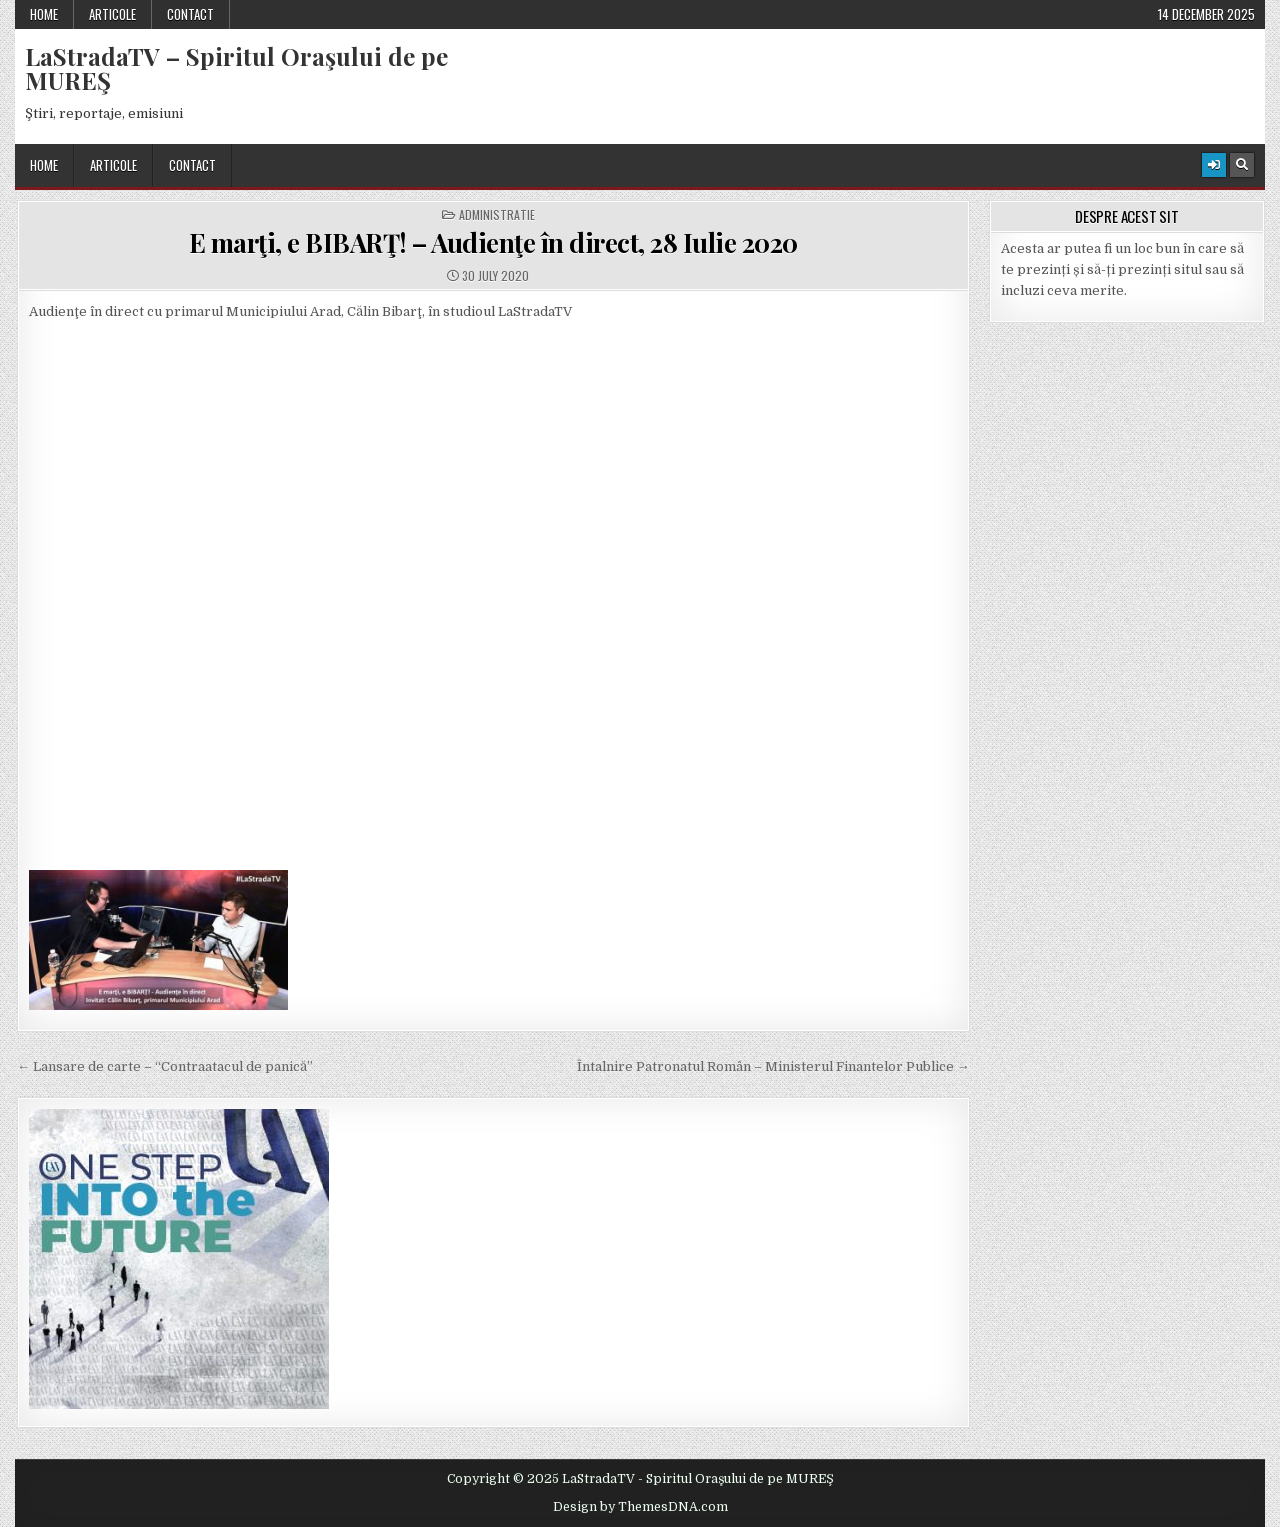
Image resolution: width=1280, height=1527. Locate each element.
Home (44, 14)
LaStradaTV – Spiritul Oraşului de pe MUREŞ (236, 68)
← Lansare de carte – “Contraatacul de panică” (165, 1066)
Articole (112, 14)
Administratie (497, 215)
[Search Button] (1242, 165)
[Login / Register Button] (1214, 165)
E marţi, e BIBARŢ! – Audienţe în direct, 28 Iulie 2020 (493, 242)
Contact (190, 14)
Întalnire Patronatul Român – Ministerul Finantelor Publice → (773, 1066)
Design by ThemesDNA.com (640, 1507)
